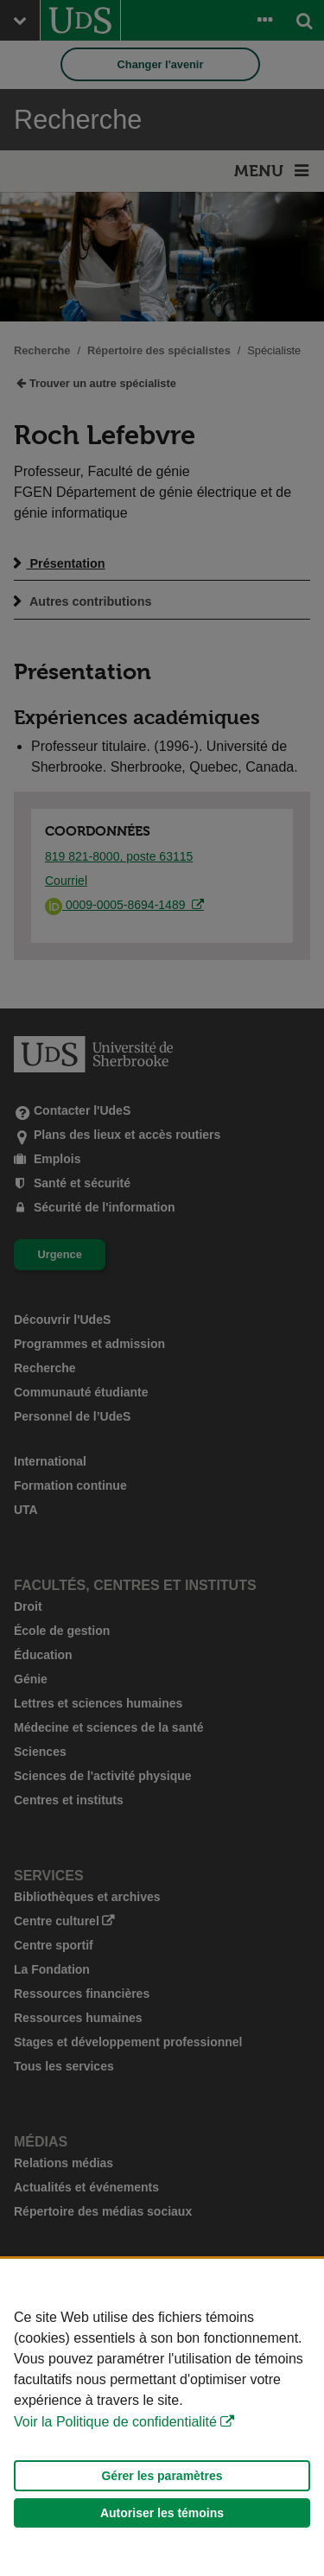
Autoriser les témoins (162, 2513)
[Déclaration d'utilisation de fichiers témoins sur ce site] (162, 2417)
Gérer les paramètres (161, 2476)
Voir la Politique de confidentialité (115, 2421)
